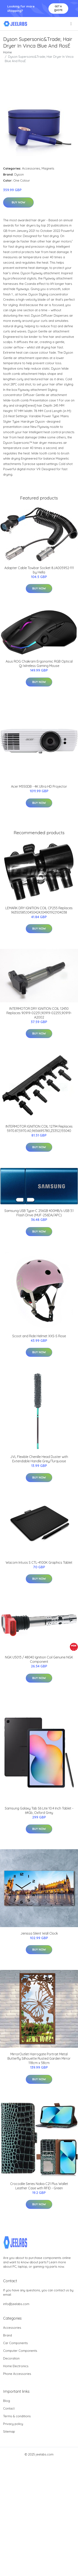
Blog (6, 2401)
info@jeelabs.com (16, 2304)
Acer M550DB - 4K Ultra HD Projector (39, 786)
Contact (9, 2408)
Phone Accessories (17, 2374)
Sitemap (9, 2431)
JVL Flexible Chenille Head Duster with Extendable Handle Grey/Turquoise (39, 1459)
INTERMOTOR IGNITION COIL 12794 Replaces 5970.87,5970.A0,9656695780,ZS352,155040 (39, 1128)
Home (7, 52)
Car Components (15, 2343)
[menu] (71, 24)
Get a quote (58, 8)
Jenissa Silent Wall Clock (39, 1933)
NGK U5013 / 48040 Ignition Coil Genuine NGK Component (39, 1659)
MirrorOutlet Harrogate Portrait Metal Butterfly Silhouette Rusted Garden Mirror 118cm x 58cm (39, 2058)
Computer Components (20, 2351)
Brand (7, 2335)
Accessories (31, 168)
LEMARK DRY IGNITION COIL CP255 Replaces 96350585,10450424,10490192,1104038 (39, 910)
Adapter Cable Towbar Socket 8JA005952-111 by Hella (39, 570)
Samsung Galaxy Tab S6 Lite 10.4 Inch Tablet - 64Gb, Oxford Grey (39, 1810)
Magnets (48, 168)
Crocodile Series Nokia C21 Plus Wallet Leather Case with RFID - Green (39, 2186)
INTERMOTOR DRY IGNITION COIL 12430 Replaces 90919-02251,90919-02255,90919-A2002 (39, 1012)
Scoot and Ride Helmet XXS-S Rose (39, 1336)
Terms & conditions (17, 2416)
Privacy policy (13, 2424)
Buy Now (18, 202)
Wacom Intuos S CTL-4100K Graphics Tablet (39, 1562)
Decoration (11, 2358)
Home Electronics (15, 2366)
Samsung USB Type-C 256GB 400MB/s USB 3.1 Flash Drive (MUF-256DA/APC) (39, 1213)
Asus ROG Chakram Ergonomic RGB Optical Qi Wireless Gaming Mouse (39, 663)
